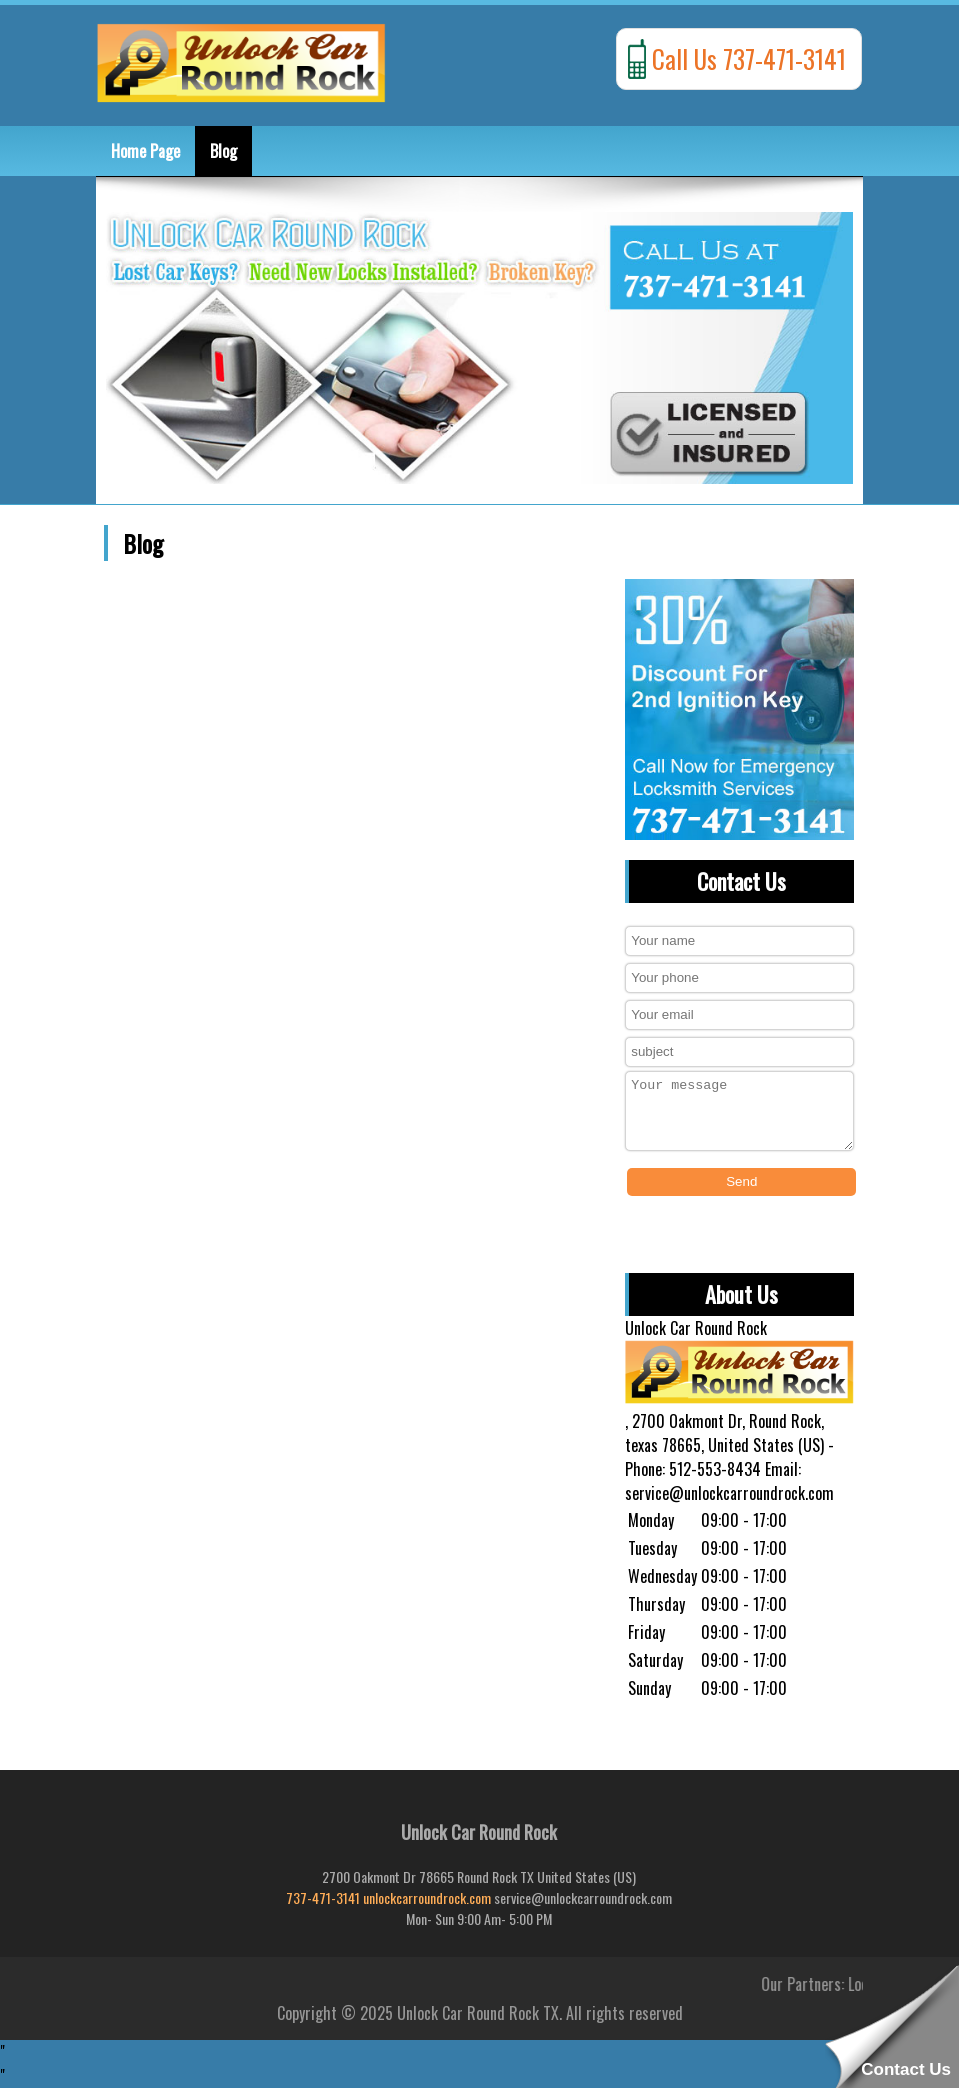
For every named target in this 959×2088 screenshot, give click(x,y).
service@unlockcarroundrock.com (729, 1493)
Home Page (145, 151)
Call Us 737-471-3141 (749, 58)
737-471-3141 (323, 1897)
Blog (223, 151)
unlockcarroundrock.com (427, 1897)
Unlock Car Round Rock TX (478, 2013)
